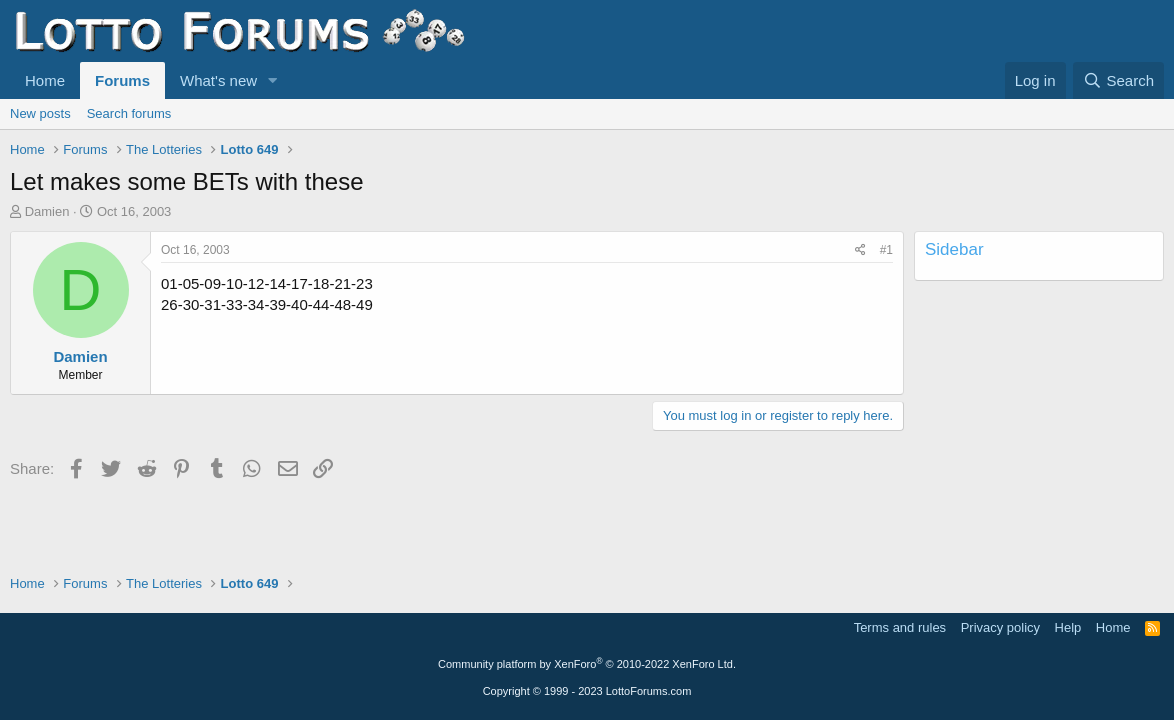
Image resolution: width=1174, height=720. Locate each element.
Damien (47, 211)
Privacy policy (1000, 627)
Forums (122, 80)
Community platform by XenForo (587, 664)
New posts (40, 113)
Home (45, 80)
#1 (886, 250)
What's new (218, 80)
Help (1068, 627)
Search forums (129, 113)
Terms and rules (900, 627)
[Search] (1118, 80)
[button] (273, 80)
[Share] (860, 250)
